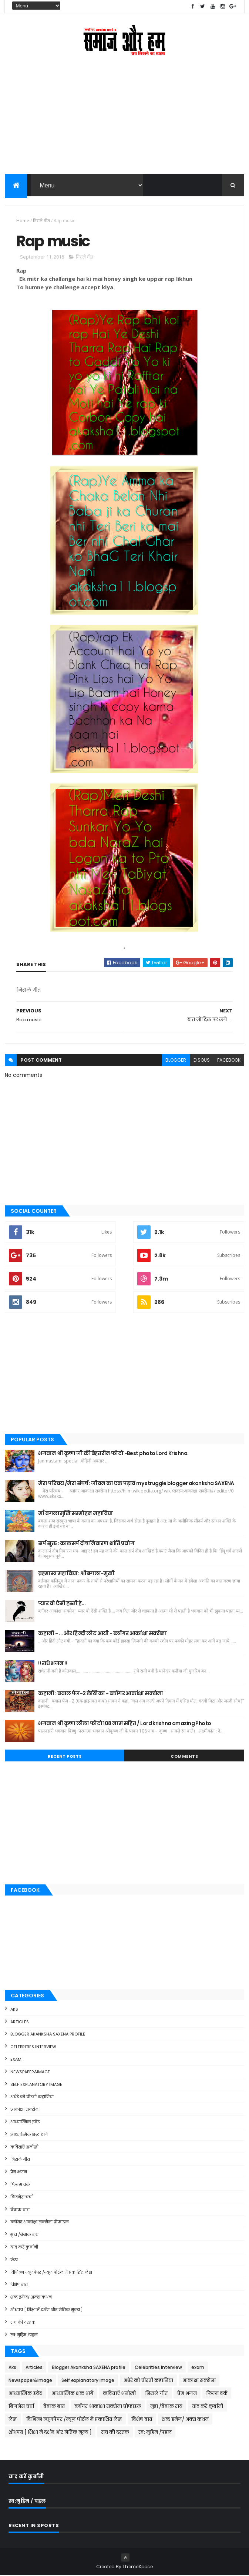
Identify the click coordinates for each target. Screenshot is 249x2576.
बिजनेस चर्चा (21, 2198)
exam (15, 2060)
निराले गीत (41, 221)
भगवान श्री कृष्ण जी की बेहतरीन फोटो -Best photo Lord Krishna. (113, 1454)
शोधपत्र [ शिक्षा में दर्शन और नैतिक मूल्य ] (46, 2310)
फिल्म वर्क (20, 2185)
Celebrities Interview (33, 2047)
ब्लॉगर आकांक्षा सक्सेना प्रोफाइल (39, 2223)
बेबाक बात (20, 2210)
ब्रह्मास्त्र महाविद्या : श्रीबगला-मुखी (76, 1574)
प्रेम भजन (18, 2173)
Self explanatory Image (36, 2085)
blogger (175, 1061)
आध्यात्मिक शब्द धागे (29, 2135)
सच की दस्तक (23, 2323)
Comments (184, 1757)
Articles (19, 2022)
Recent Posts (65, 1757)
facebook (228, 1061)
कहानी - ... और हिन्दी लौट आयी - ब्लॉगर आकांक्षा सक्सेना (102, 1634)
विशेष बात (19, 2285)
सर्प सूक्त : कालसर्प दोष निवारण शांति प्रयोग (86, 1544)
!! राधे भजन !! (52, 1664)
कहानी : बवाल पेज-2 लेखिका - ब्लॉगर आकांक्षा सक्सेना (100, 1694)
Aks (14, 2010)
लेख (14, 2260)
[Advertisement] (124, 121)
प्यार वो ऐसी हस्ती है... (61, 1604)
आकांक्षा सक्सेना (25, 2110)
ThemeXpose (137, 2567)
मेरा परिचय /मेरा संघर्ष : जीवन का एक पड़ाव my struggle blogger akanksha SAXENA (136, 1484)
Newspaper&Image (30, 2073)
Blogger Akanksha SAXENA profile (47, 2035)
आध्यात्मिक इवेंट (25, 2123)
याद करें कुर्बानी (24, 2248)
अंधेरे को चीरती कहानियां (32, 2097)
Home (22, 221)
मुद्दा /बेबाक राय (24, 2235)
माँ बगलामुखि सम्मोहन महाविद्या (75, 1514)
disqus (202, 1061)
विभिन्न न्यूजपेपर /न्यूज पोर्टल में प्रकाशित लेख (51, 2273)
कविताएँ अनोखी (24, 2147)
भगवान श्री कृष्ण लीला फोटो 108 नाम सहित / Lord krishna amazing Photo (124, 1724)
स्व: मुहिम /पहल (24, 2335)
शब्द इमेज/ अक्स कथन (31, 2298)
